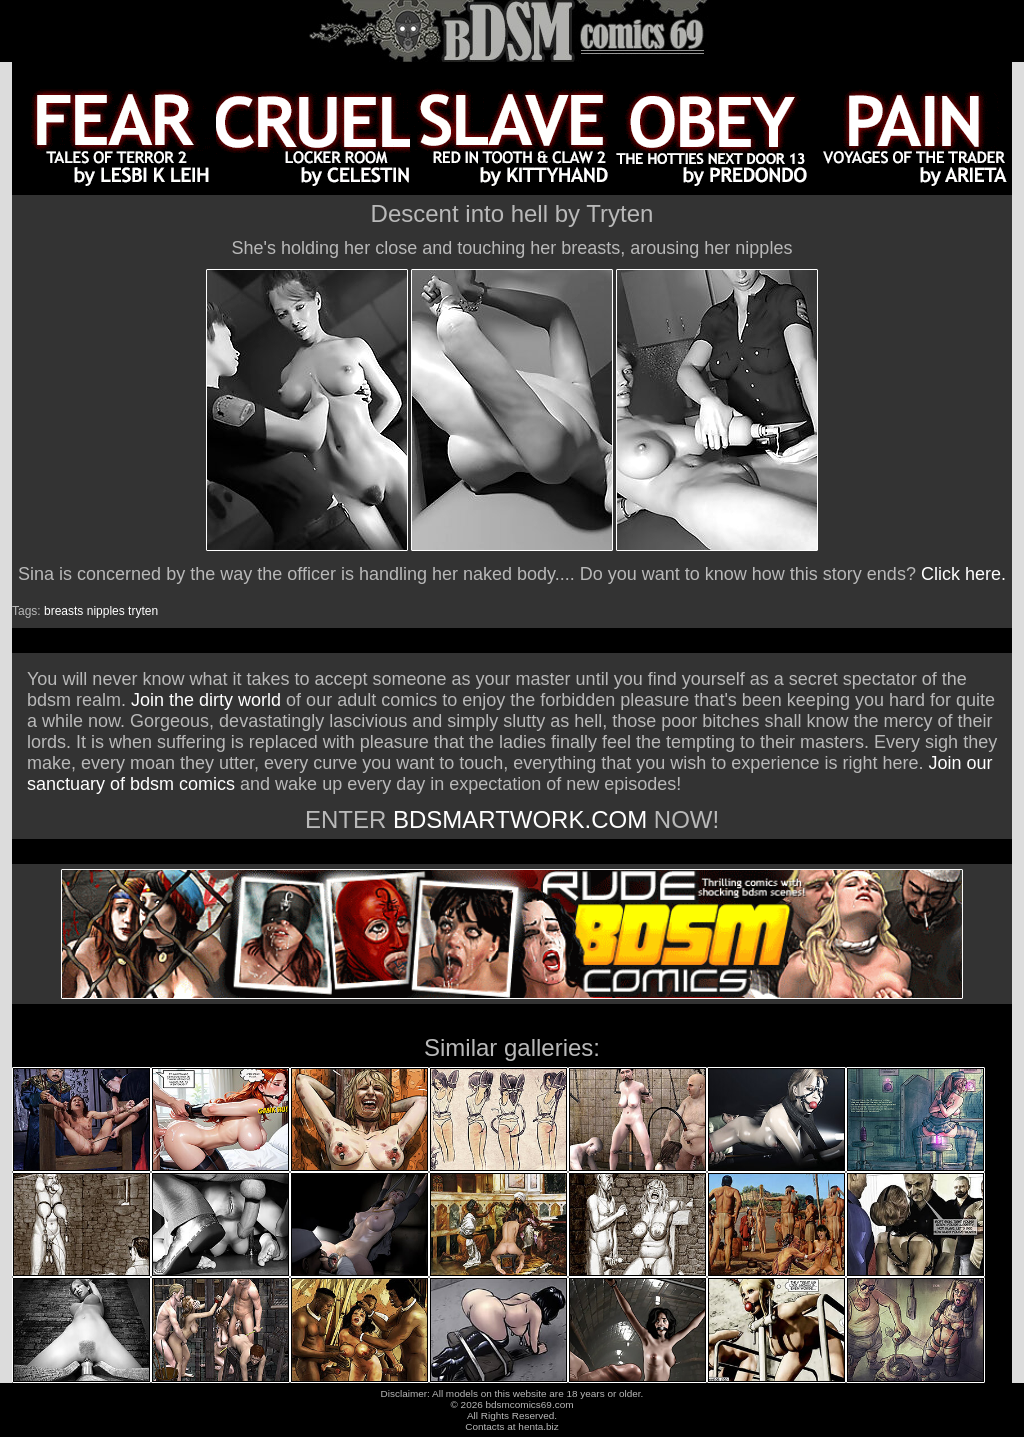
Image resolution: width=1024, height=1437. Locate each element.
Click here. (963, 574)
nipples (106, 611)
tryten (143, 611)
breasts (63, 611)
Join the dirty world (206, 700)
